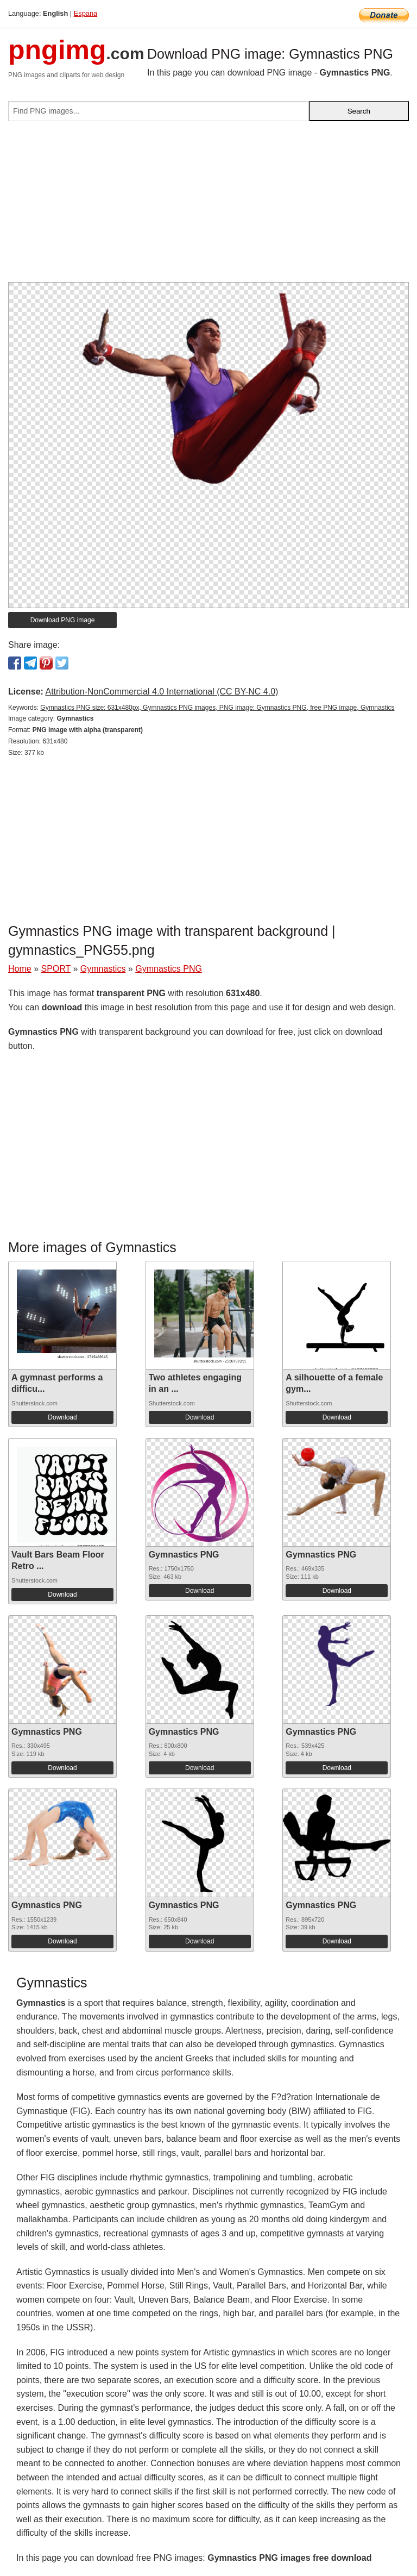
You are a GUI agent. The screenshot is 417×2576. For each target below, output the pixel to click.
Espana (85, 13)
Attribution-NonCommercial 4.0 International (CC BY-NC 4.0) (161, 691)
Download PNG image (62, 620)
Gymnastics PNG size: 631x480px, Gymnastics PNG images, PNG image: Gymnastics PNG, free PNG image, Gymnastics (217, 707)
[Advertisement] (208, 206)
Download (62, 1417)
